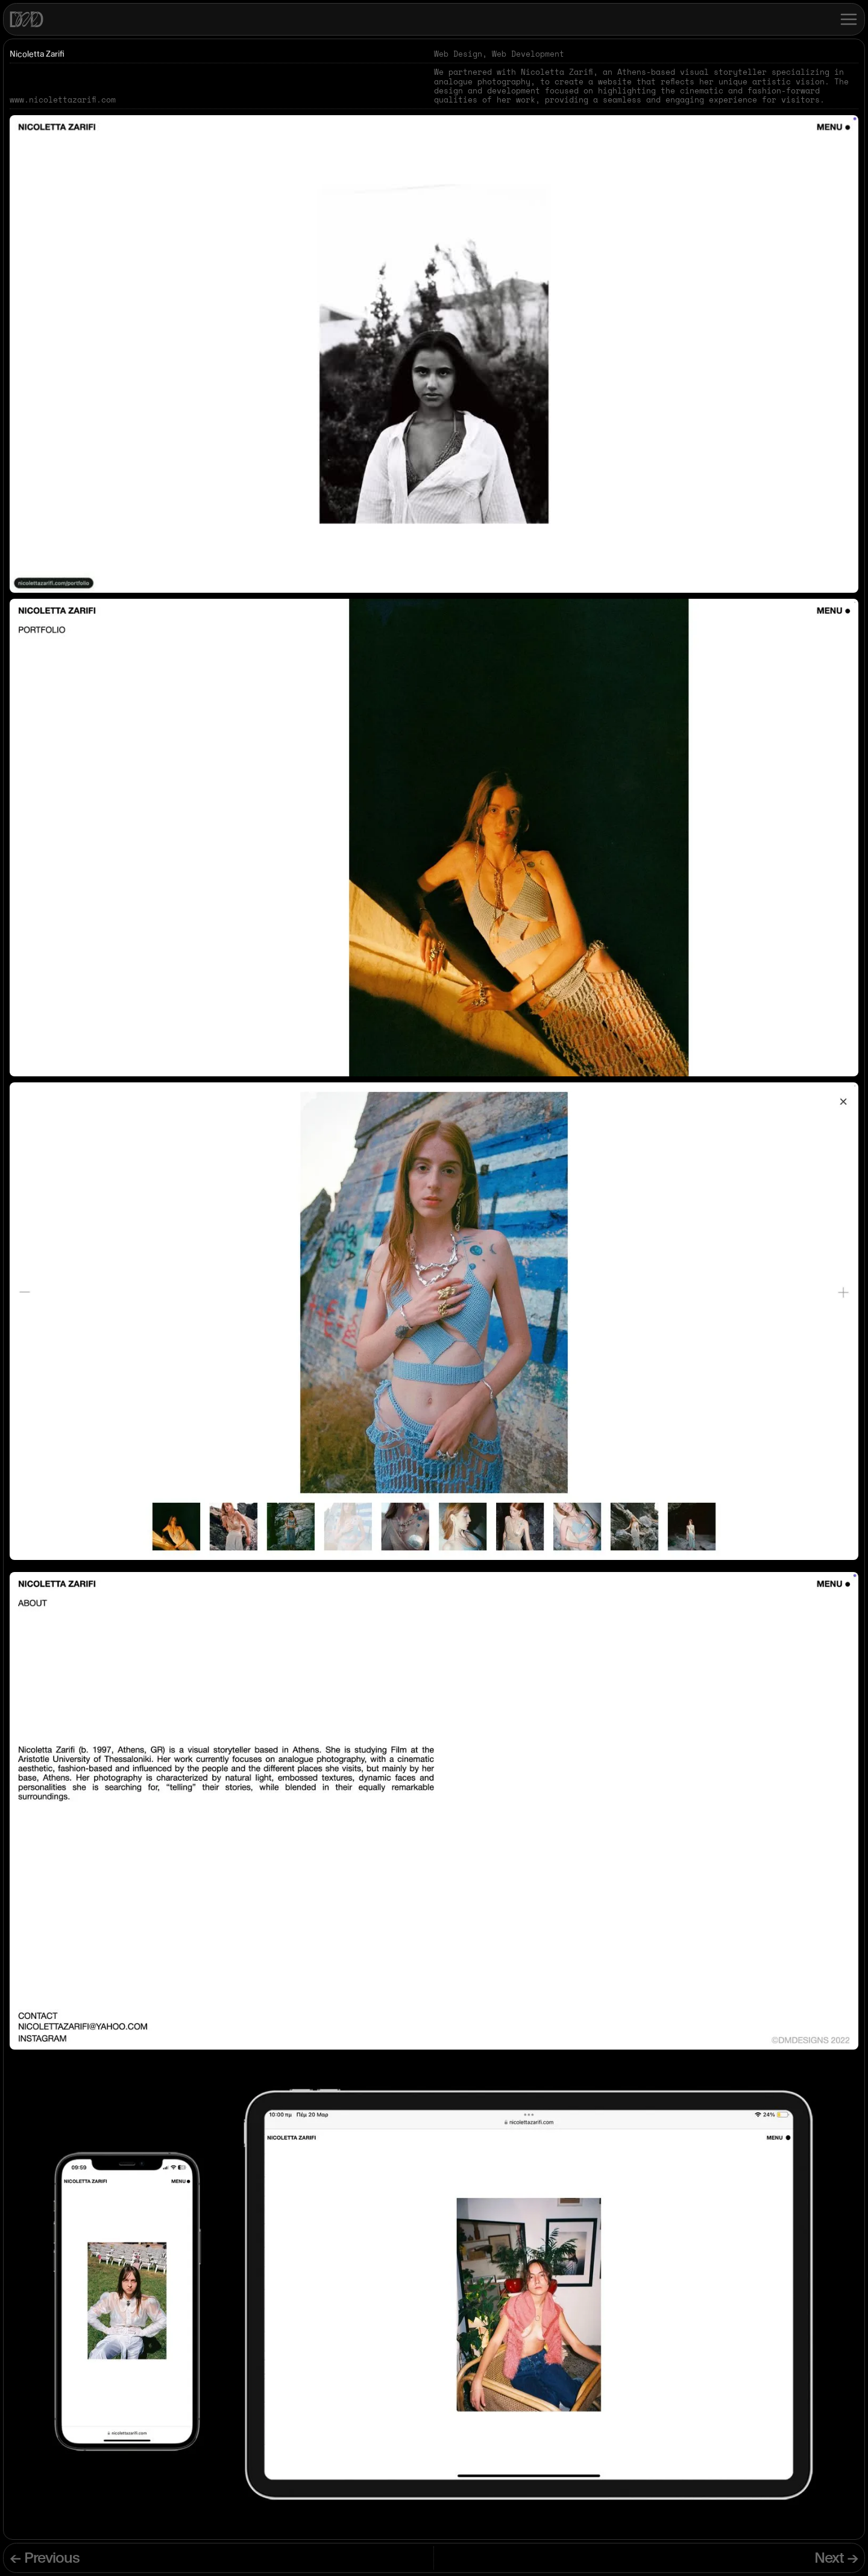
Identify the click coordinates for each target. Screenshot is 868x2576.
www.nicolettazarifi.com (63, 100)
